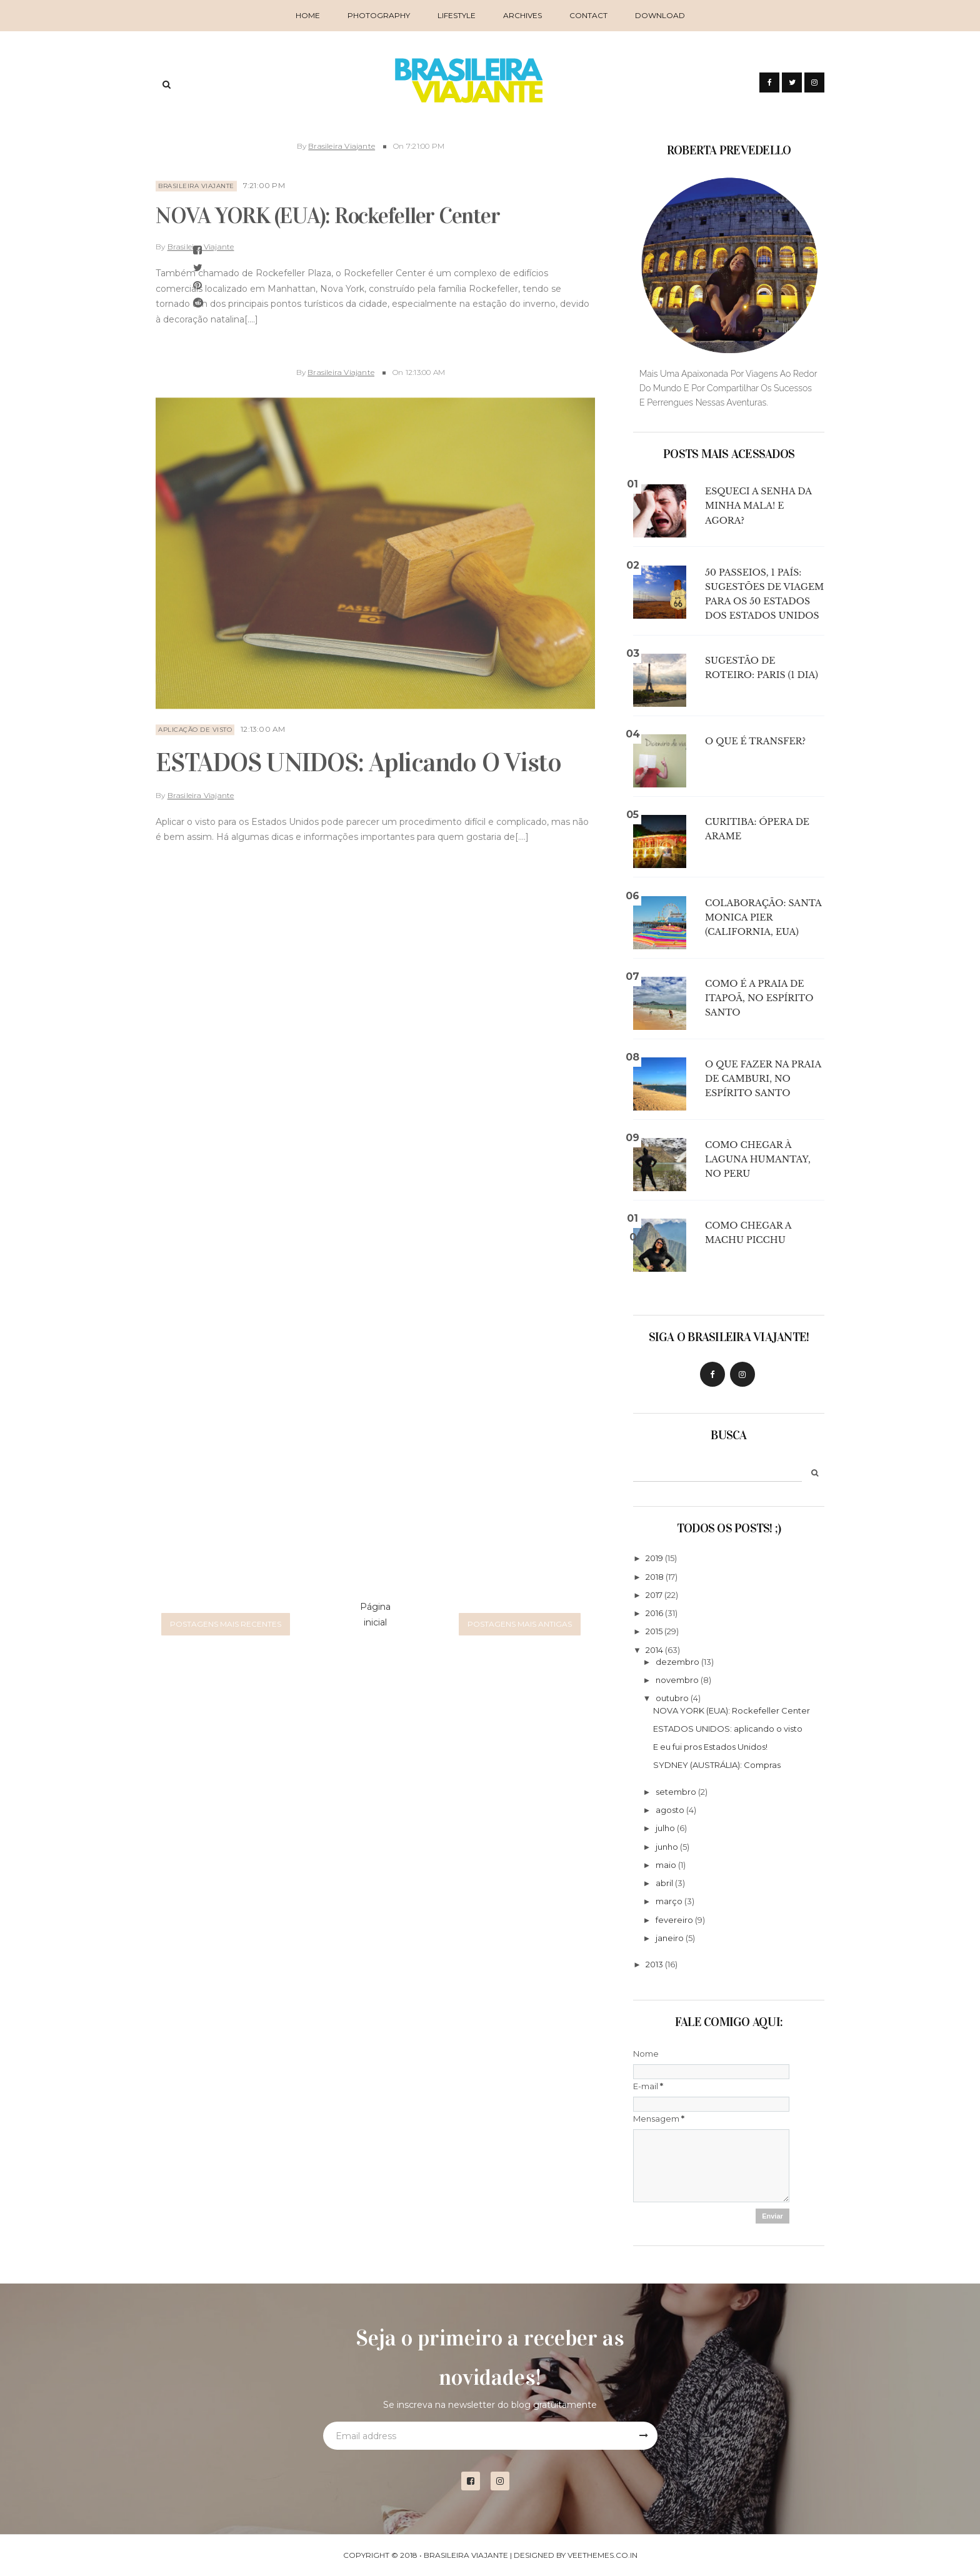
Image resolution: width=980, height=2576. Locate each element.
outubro (672, 1698)
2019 (654, 1558)
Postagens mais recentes (225, 1624)
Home (308, 15)
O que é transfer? (755, 741)
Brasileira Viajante (341, 137)
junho (667, 1847)
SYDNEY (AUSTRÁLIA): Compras (717, 1765)
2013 (654, 1964)
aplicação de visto (195, 721)
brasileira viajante (196, 177)
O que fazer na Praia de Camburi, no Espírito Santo (763, 1079)
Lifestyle (457, 15)
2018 (655, 1577)
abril (664, 1883)
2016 (654, 1613)
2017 (654, 1595)
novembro (677, 1680)
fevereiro (674, 1920)
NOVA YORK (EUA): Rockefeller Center (327, 207)
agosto (670, 1810)
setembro (676, 1792)
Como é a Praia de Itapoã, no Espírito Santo (759, 998)
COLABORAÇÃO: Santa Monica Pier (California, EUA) (763, 917)
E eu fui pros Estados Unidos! (710, 1747)
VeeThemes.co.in (603, 2555)
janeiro (670, 1938)
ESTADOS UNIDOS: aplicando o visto (358, 754)
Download (660, 15)
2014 (654, 1650)
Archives (522, 15)
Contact (588, 15)
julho (665, 1828)
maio (666, 1865)
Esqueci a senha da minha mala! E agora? (758, 506)
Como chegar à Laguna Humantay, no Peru (758, 1159)
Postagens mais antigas (520, 1624)
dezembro (677, 1662)
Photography (379, 15)
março (669, 1901)
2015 (654, 1631)
